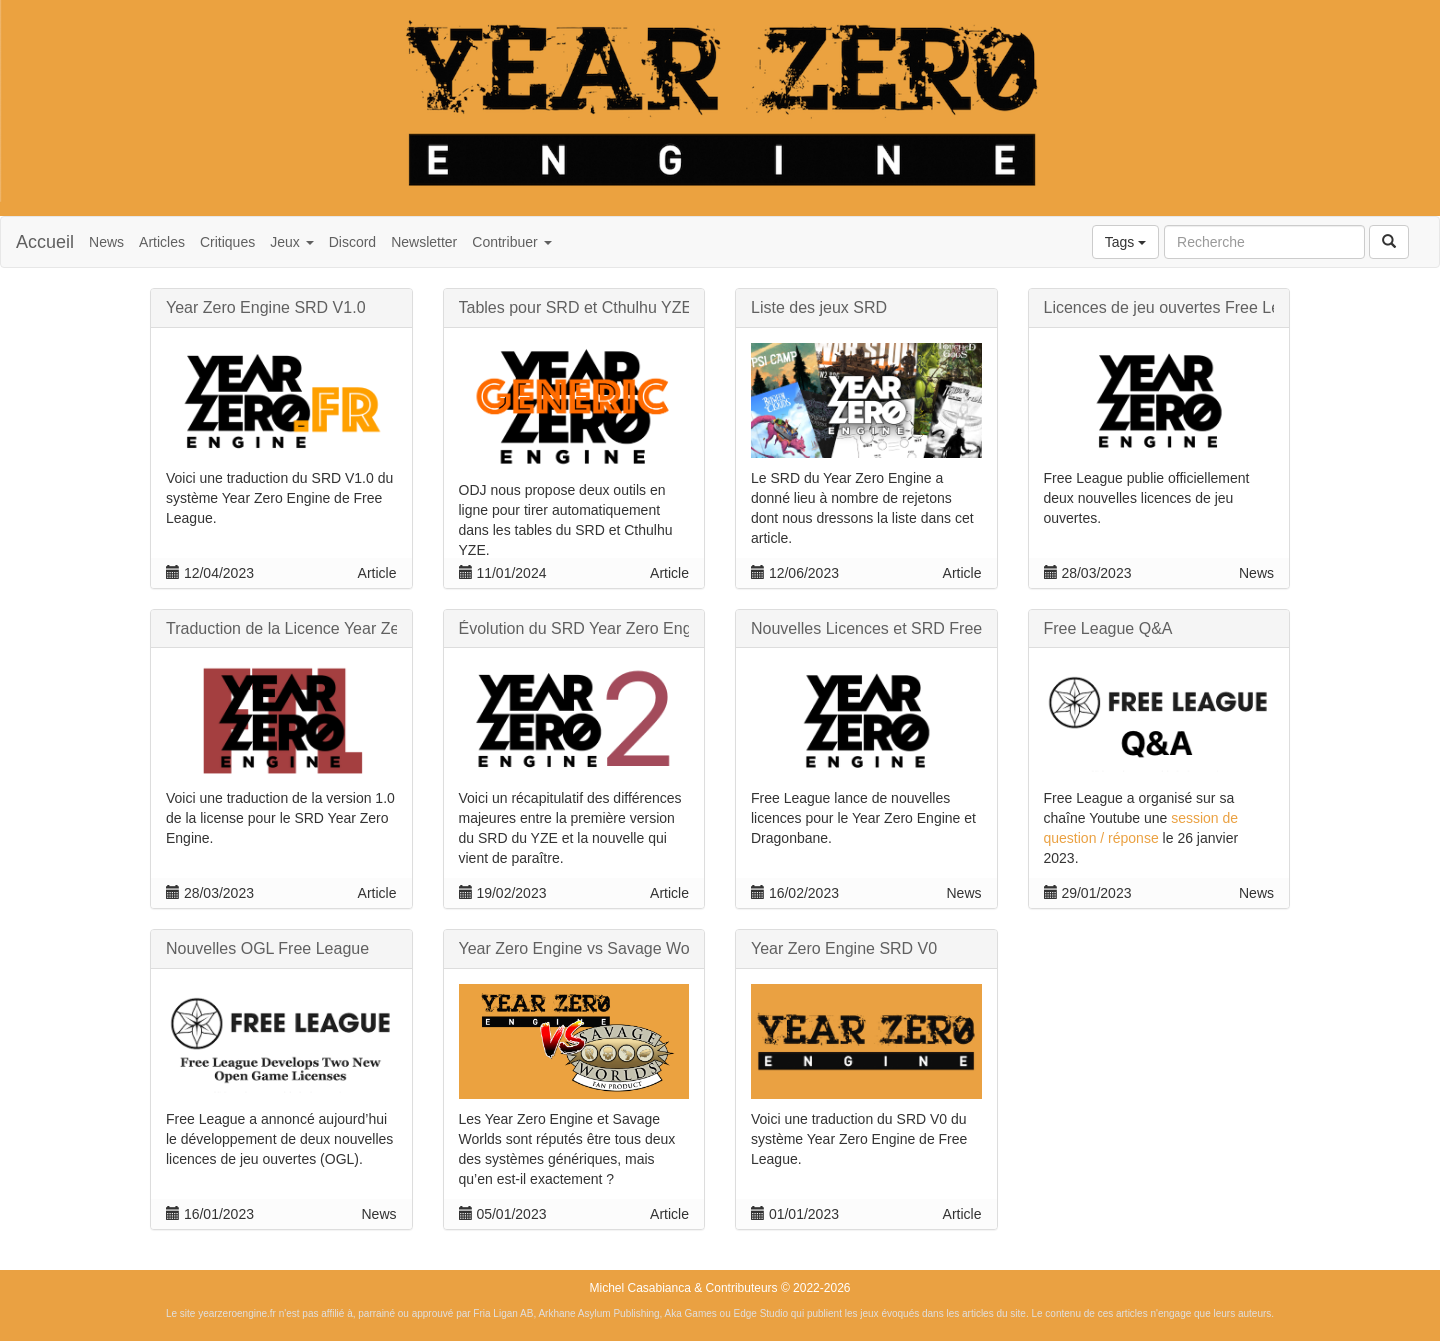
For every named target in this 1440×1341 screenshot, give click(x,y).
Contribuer (511, 242)
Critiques (227, 242)
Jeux (291, 242)
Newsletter (424, 242)
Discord (352, 242)
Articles (162, 242)
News (106, 242)
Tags (1125, 242)
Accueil (45, 242)
